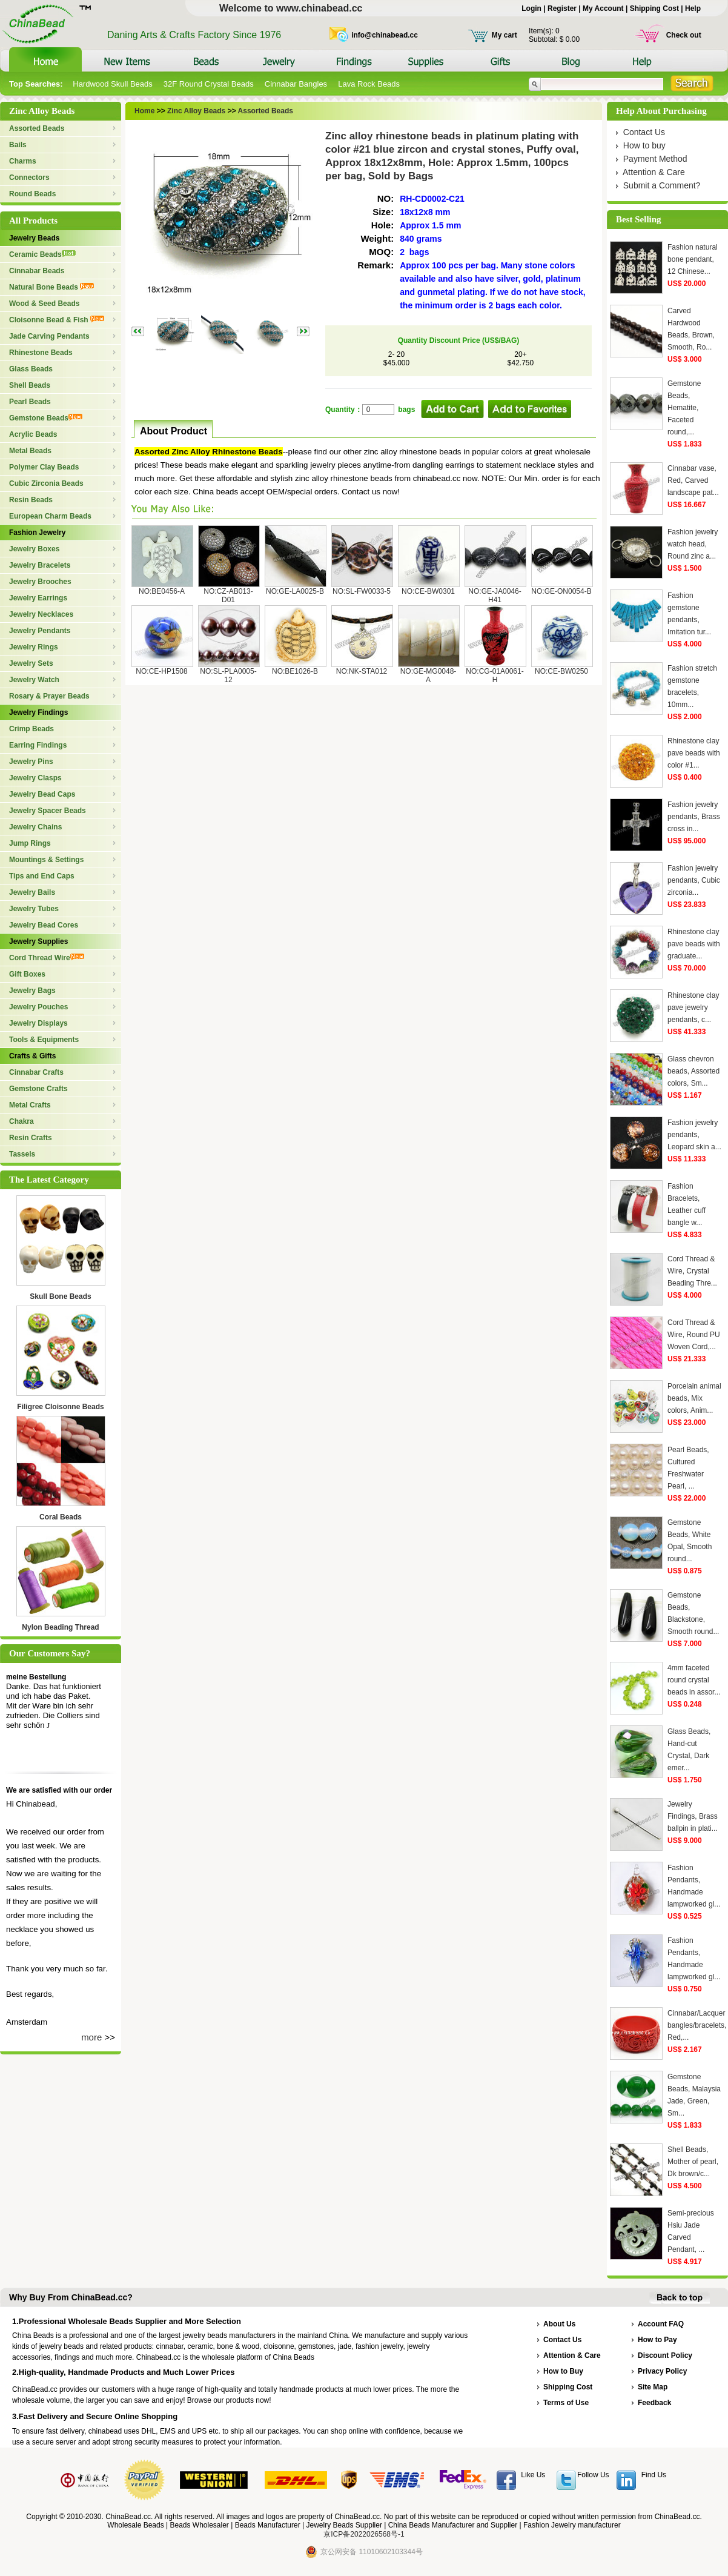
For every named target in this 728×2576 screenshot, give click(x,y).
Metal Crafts (30, 1105)
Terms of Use (566, 2402)
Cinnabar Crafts (36, 1072)
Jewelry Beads (34, 238)
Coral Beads (60, 1517)
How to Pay (657, 2339)
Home (144, 111)
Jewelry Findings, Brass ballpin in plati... (692, 1816)
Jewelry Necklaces (41, 614)
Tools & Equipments (44, 1039)
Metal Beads (30, 450)
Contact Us (644, 132)
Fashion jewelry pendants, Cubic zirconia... (693, 880)
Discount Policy (665, 2355)
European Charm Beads (50, 516)
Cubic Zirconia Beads (46, 483)
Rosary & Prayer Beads (49, 696)
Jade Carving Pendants (49, 336)
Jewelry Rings (33, 647)
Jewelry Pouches (38, 1007)
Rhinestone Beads (41, 352)
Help (693, 8)
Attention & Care (654, 172)
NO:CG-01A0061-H (494, 675)
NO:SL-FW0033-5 (362, 591)
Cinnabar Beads (36, 271)
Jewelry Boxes (34, 549)
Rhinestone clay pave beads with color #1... (693, 753)
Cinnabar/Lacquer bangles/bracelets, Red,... (696, 2025)
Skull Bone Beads (60, 1296)
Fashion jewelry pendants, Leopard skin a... (694, 1134)
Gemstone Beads (45, 418)
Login (531, 8)
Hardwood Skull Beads (113, 83)
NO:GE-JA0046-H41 (494, 595)
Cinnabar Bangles (296, 83)
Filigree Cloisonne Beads (60, 1407)
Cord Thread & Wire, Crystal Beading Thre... (692, 1271)
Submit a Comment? (662, 185)
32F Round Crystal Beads (209, 83)
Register (562, 8)
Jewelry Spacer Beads (47, 810)
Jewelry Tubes (34, 909)
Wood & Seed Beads (44, 303)
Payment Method (655, 159)
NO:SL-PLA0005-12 (228, 675)
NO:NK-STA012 (361, 671)
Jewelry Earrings (38, 598)
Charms (22, 161)
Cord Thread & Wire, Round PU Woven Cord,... (693, 1334)
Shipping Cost (654, 8)
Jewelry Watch (34, 680)
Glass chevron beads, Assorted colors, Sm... (693, 1071)
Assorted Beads (36, 128)
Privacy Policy (662, 2371)
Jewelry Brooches (40, 581)
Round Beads (32, 194)
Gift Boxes (27, 974)
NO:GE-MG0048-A (428, 675)
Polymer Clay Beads (44, 467)
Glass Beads (31, 369)
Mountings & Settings (46, 859)
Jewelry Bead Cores (43, 925)
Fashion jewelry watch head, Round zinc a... (692, 544)
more (91, 2037)
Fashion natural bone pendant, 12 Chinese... (692, 259)
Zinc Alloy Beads (195, 111)
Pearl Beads (30, 401)
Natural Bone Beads (51, 287)
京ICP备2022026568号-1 (363, 2534)
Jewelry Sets (31, 663)
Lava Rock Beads (369, 83)
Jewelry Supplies (38, 941)
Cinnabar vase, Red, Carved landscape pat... (693, 480)
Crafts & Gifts (32, 1056)
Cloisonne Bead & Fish (56, 320)
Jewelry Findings (38, 712)
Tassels (22, 1154)
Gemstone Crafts (38, 1088)
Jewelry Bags (32, 990)
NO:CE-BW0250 (561, 671)
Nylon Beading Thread (60, 1627)
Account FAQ (661, 2324)
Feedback (654, 2402)
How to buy (644, 145)
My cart (504, 35)
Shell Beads (29, 385)
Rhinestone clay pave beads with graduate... (693, 944)
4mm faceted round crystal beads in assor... (693, 1680)
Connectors (29, 177)
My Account (603, 8)
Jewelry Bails (32, 892)
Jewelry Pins (31, 761)
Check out (683, 35)
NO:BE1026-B (295, 671)
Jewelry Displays (38, 1023)
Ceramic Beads (42, 254)
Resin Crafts (30, 1138)
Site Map (652, 2387)
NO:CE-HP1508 (161, 671)
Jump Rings (30, 843)
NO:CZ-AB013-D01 (228, 595)
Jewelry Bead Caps (42, 794)
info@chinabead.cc (384, 35)
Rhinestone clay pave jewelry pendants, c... (693, 1007)
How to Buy (563, 2371)
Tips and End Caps (41, 876)
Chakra (21, 1121)
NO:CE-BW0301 (428, 591)
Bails (18, 145)
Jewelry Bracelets (39, 565)
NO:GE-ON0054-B (561, 591)
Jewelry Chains (35, 827)
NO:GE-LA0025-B (295, 591)
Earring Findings (38, 745)
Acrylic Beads (33, 434)
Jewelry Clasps (35, 778)
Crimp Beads (31, 729)
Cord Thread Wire (46, 958)
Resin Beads (31, 500)
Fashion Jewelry (37, 532)
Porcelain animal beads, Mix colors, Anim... (694, 1398)
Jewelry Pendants (39, 630)
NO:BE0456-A (162, 591)
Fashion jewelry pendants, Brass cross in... (693, 816)
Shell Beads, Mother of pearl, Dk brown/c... (692, 2161)
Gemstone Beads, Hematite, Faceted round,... (684, 407)
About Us (559, 2324)
